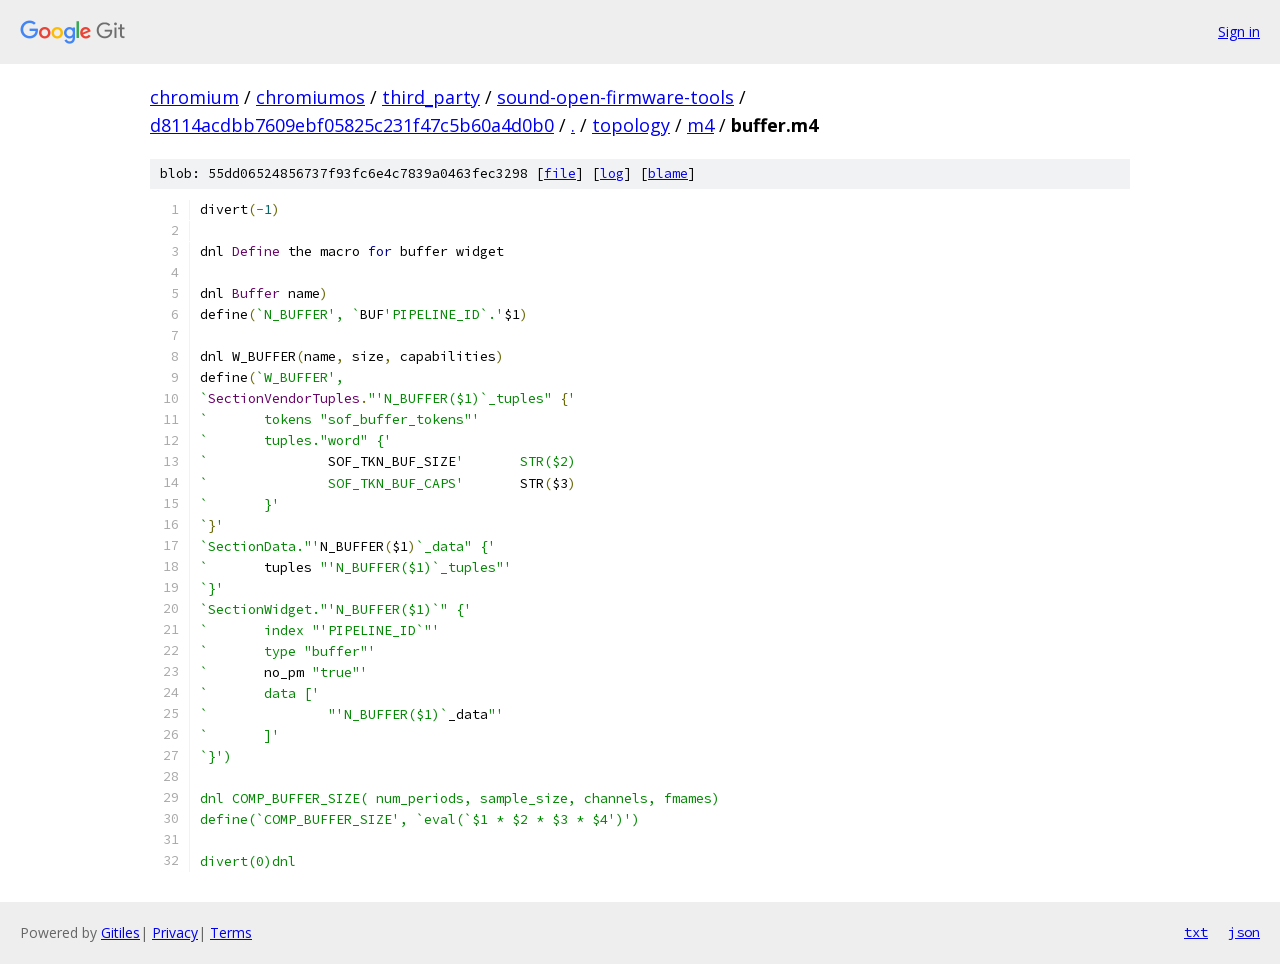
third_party (431, 97)
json (1244, 932)
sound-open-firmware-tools (615, 97)
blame (668, 173)
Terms (231, 932)
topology (631, 125)
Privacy (175, 932)
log (612, 173)
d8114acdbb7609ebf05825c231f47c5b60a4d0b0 (352, 125)
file (560, 173)
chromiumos (310, 97)
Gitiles (120, 932)
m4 (700, 125)
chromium (194, 97)
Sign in (1239, 31)
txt (1196, 932)
